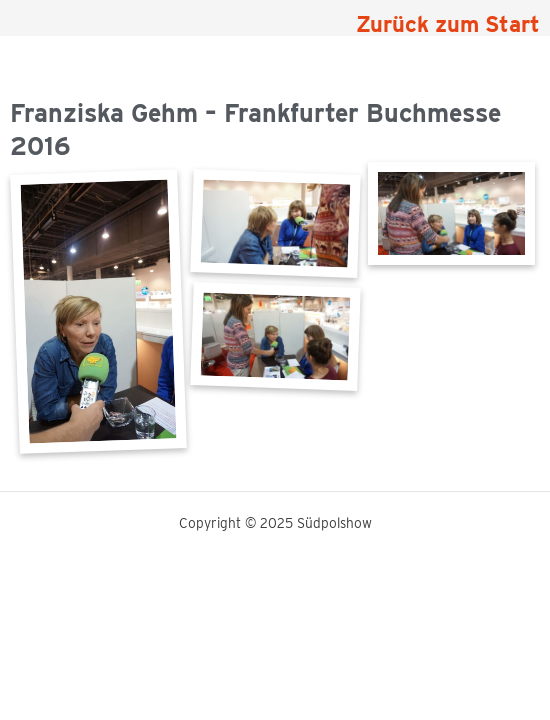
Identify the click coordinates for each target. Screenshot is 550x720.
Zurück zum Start (448, 24)
